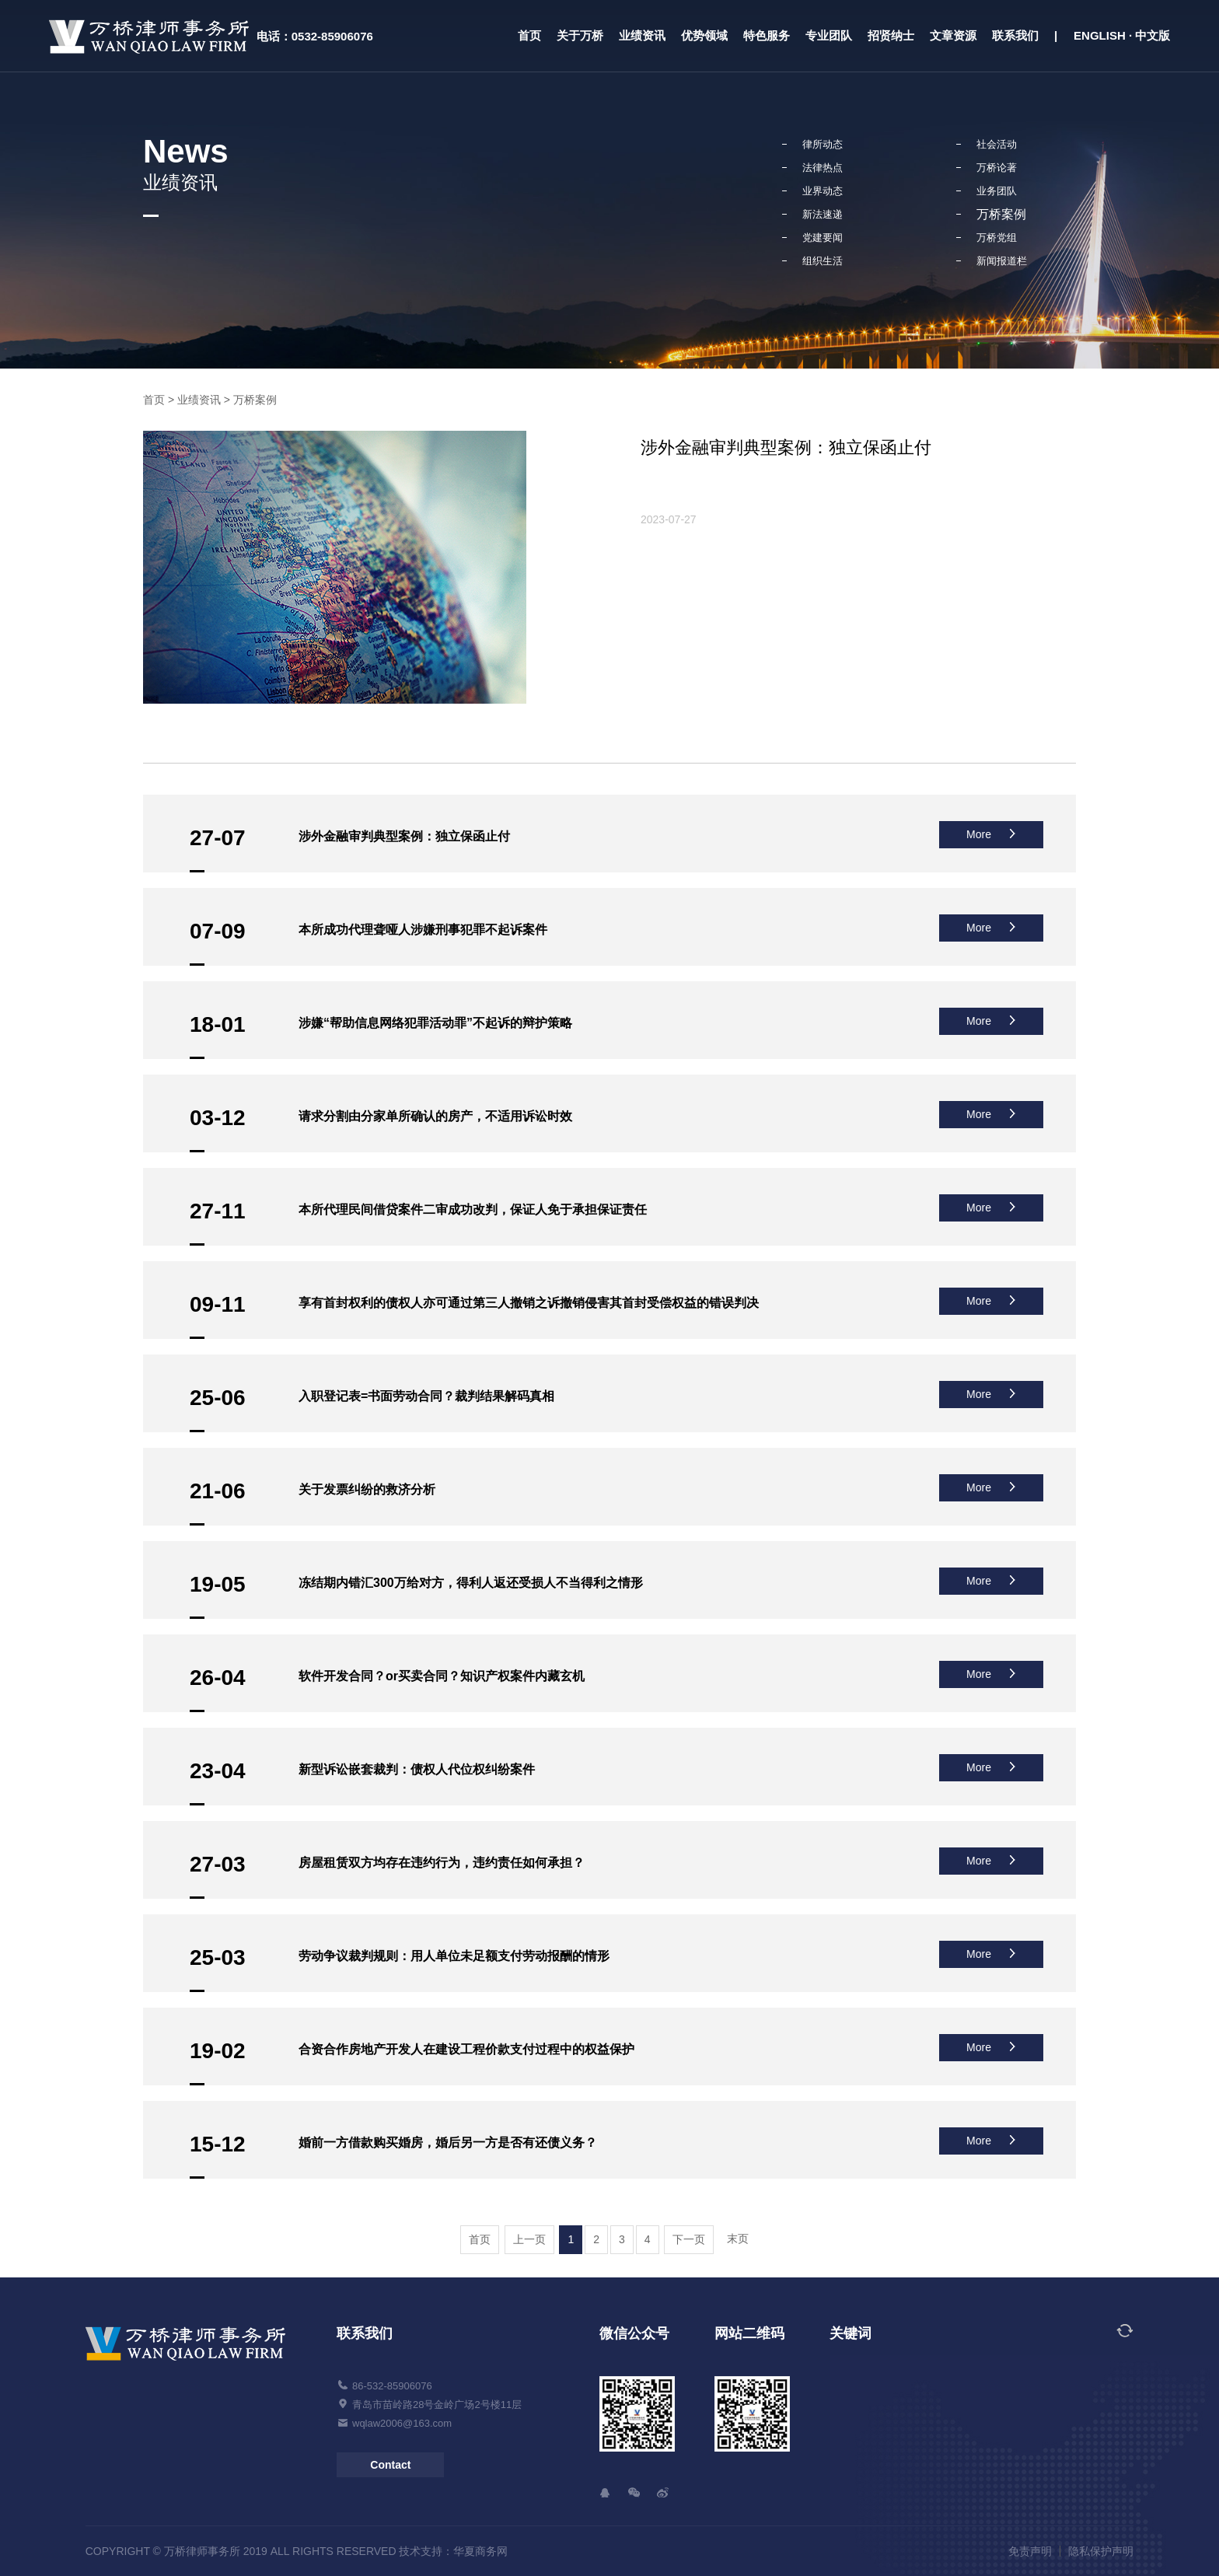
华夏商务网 (480, 2551)
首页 (529, 35)
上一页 (529, 2239)
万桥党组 (996, 237)
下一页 (688, 2239)
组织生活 (822, 261)
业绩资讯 (642, 35)
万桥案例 (1001, 214)
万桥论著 (996, 167)
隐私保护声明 (1100, 2551)
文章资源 (953, 35)
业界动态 (822, 191)
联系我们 (1015, 35)
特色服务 (766, 35)
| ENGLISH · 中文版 (1112, 35)
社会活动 (996, 144)
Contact (390, 2465)
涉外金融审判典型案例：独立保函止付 (786, 447)
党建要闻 (822, 237)
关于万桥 (580, 35)
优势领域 (704, 35)
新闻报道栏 (1001, 261)
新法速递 (822, 214)
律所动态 (822, 144)
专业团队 (828, 35)
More (991, 834)
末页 (738, 2238)
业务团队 (996, 191)
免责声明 (1030, 2551)
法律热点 (822, 167)
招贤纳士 (891, 35)
